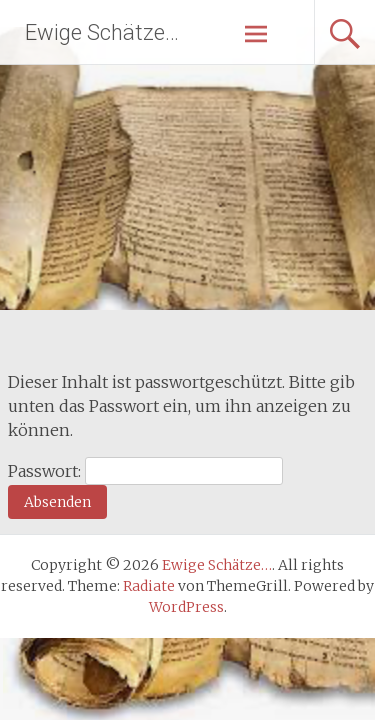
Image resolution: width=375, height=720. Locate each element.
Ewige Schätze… (102, 32)
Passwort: (145, 471)
